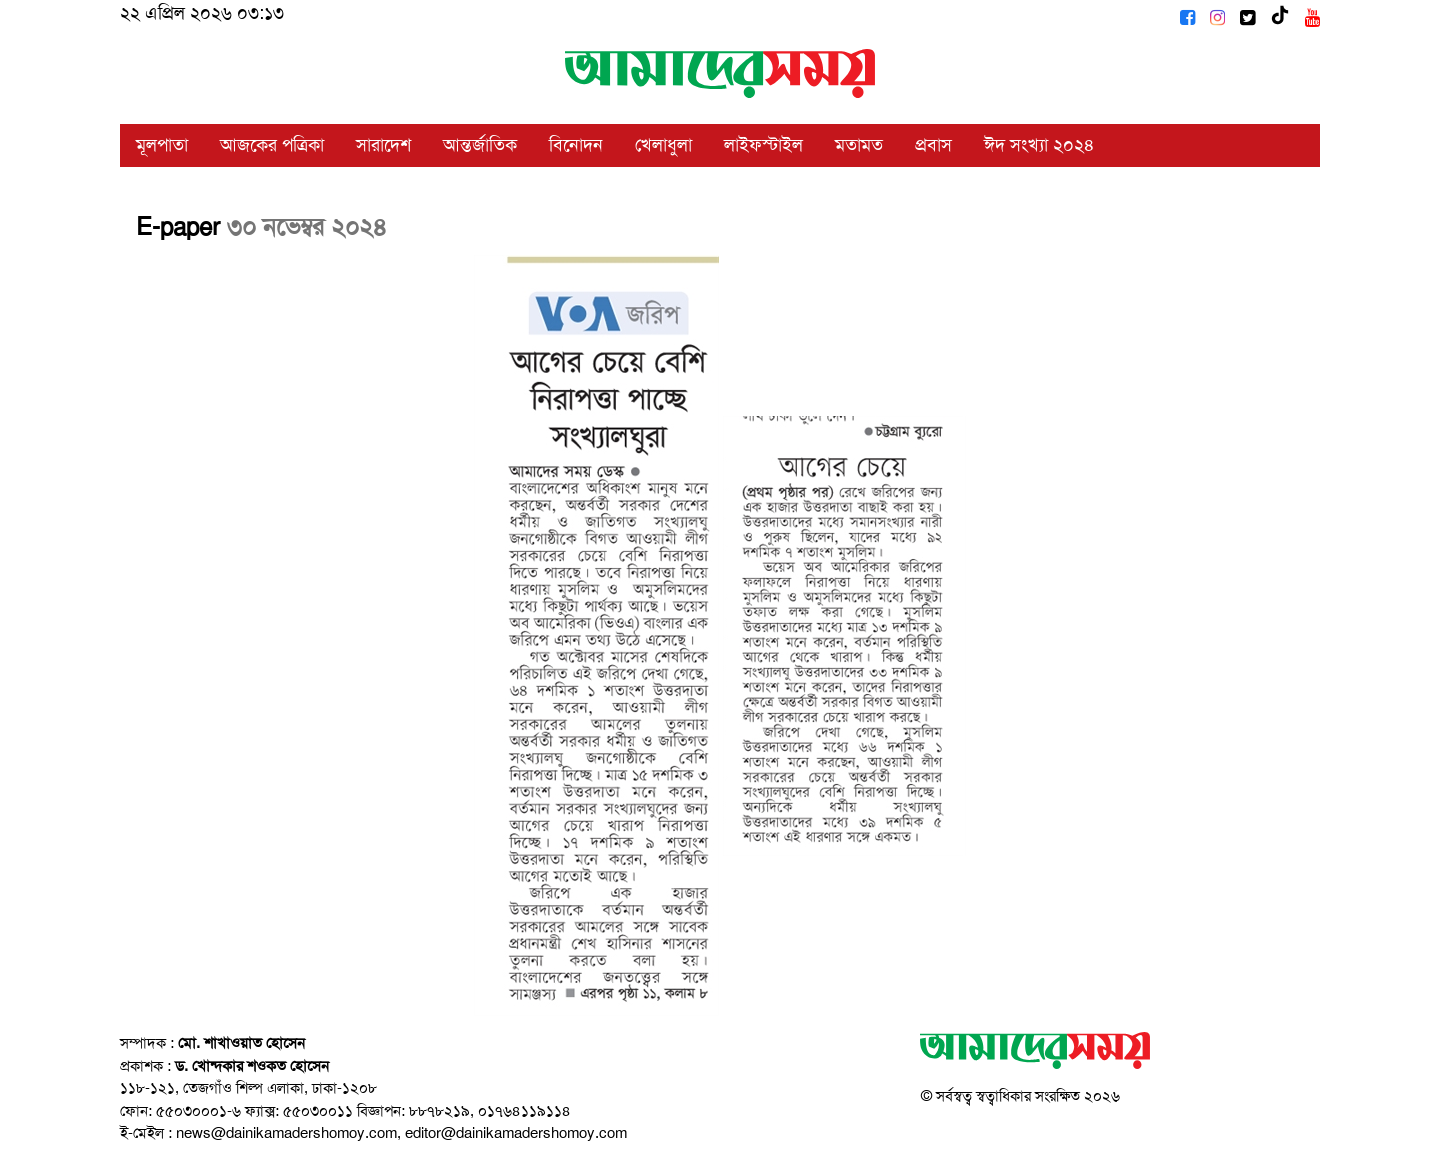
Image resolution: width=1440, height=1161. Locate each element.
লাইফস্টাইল (763, 145)
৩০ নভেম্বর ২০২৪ (307, 227)
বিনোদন (576, 145)
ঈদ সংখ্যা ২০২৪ (1039, 145)
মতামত (859, 145)
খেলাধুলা (663, 145)
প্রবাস (933, 145)
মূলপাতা (162, 145)
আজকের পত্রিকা (272, 145)
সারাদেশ (383, 145)
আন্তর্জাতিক (480, 145)
